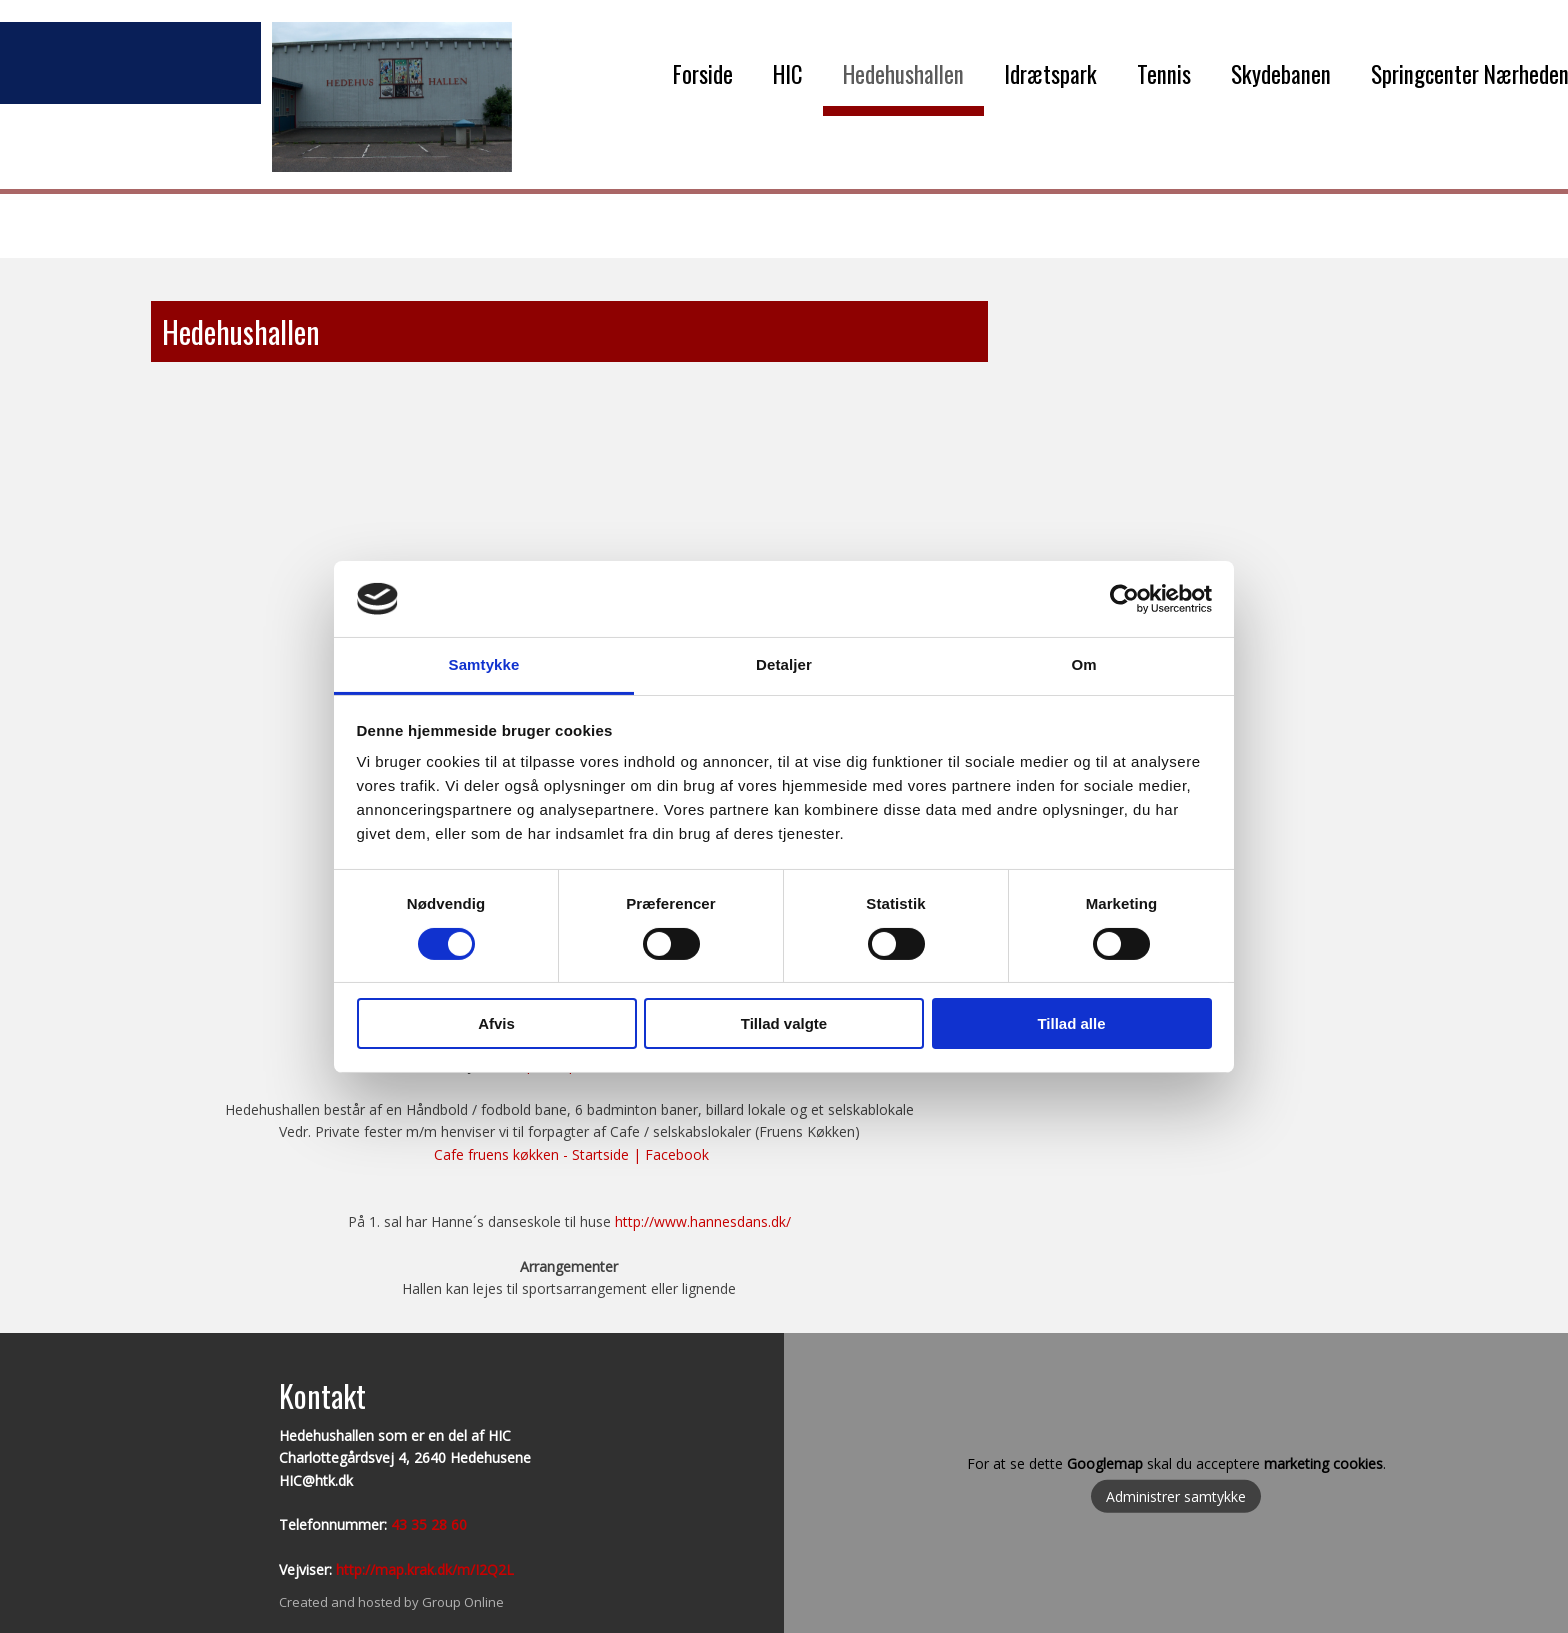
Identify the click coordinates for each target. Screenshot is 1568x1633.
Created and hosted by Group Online (391, 1602)
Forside (703, 74)
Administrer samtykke (1176, 1496)
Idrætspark (1050, 74)
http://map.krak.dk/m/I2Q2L (425, 1569)
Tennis (1164, 74)
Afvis (496, 1023)
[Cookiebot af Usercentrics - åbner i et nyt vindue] (1124, 599)
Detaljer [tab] (784, 664)
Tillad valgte (784, 1023)
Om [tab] (1083, 664)
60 (457, 1524)
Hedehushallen (903, 74)
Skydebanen (1281, 74)
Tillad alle (1071, 1023)
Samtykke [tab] (484, 664)
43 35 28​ (419, 1524)
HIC (788, 74)
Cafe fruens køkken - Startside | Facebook (571, 1154)
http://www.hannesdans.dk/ (703, 1221)
